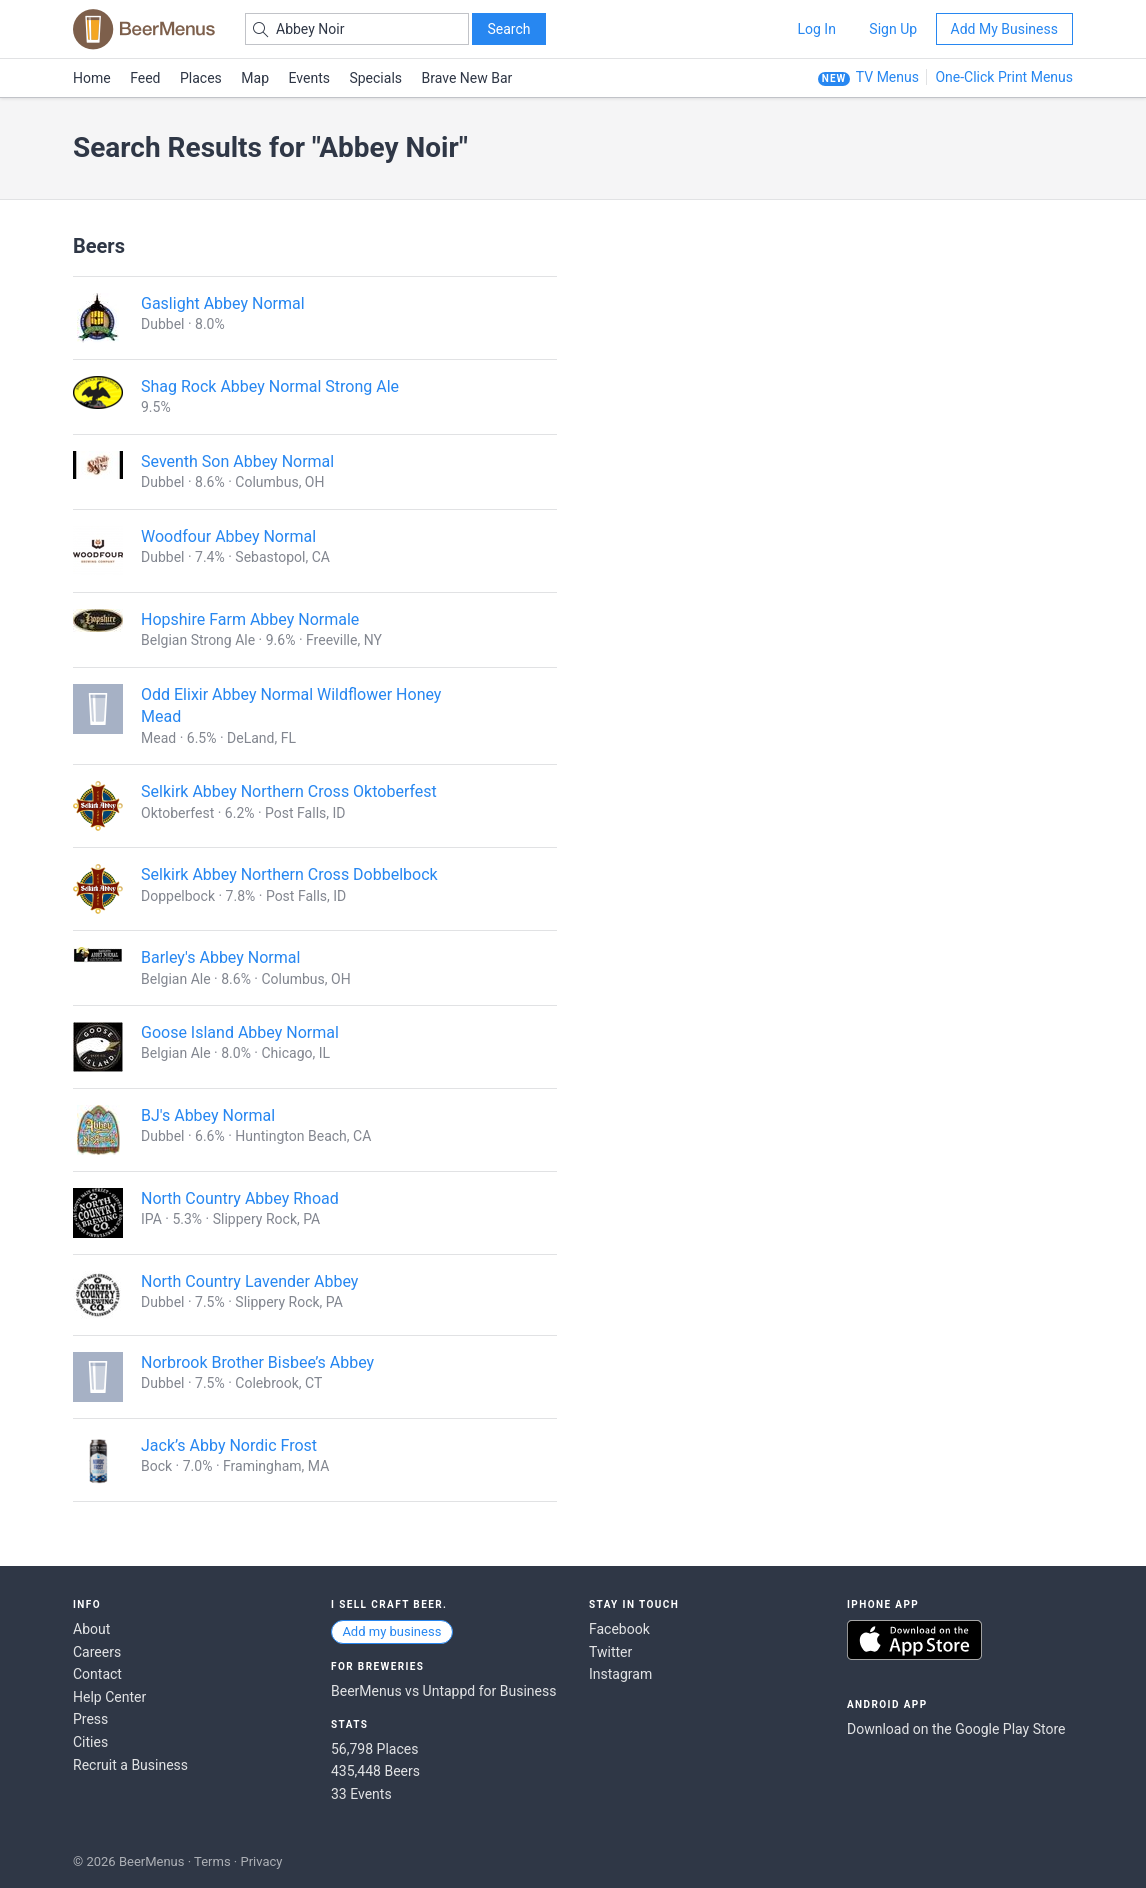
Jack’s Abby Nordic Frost (229, 1445)
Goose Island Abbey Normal (240, 1032)
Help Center (109, 1697)
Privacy (261, 1861)
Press (90, 1719)
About (91, 1629)
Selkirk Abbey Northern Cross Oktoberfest (289, 791)
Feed (145, 78)
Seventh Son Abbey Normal (237, 461)
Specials (375, 78)
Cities (90, 1742)
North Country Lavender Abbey (249, 1281)
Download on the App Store (914, 1640)
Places (201, 78)
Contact (97, 1674)
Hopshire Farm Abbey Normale (250, 619)
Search (508, 29)
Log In (816, 29)
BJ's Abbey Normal (208, 1115)
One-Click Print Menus (1004, 77)
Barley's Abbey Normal (220, 957)
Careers (97, 1652)
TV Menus (887, 77)
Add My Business (1004, 29)
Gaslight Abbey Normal (223, 303)
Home (92, 78)
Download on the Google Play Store (956, 1729)
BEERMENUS (144, 29)
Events (309, 78)
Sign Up (893, 29)
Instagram (620, 1674)
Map (255, 78)
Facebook (619, 1629)
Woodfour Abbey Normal (228, 536)
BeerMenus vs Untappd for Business (443, 1691)
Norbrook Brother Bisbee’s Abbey (257, 1362)
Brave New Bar (467, 78)
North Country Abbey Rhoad (240, 1198)
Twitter (610, 1652)
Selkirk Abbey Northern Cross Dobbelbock (289, 874)
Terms (212, 1861)
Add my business (391, 1631)
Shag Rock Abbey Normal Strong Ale (270, 386)
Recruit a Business (130, 1765)
